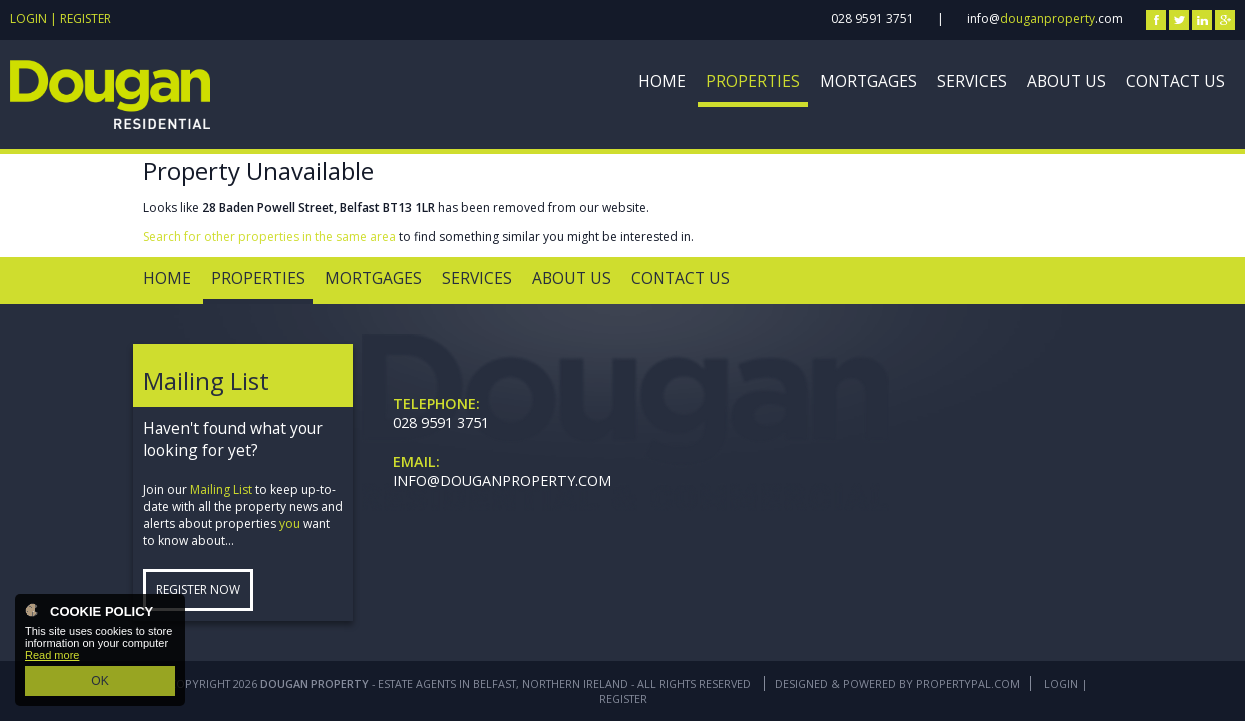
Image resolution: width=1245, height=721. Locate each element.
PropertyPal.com (968, 683)
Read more (52, 658)
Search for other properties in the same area (269, 236)
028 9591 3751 (872, 18)
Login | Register (60, 18)
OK (100, 682)
